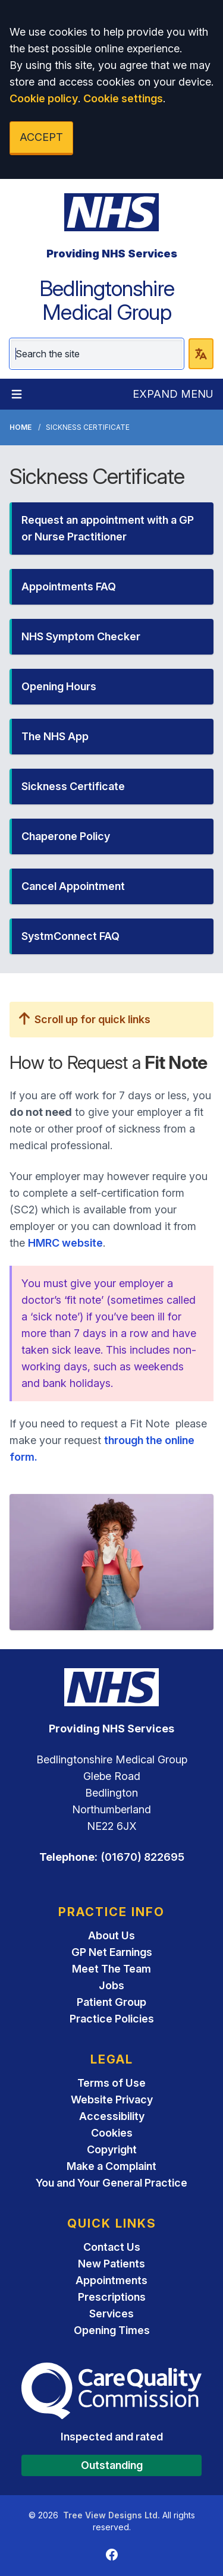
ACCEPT (41, 137)
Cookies (112, 2133)
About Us (111, 1935)
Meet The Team (111, 1968)
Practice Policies (112, 2018)
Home (21, 427)
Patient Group (111, 2002)
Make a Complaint (111, 2166)
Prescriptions (112, 2297)
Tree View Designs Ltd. (111, 2515)
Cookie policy (44, 98)
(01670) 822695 (142, 1857)
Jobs (111, 1985)
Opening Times (112, 2330)
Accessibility (112, 2116)
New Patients (111, 2263)
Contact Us (111, 2247)
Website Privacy (112, 2099)
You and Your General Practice (111, 2182)
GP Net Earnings (111, 1952)
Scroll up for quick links (84, 1019)
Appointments (111, 2280)
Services (111, 2313)
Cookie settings (123, 98)
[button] (111, 528)
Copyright (112, 2149)
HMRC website (65, 1243)
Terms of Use (111, 2083)
